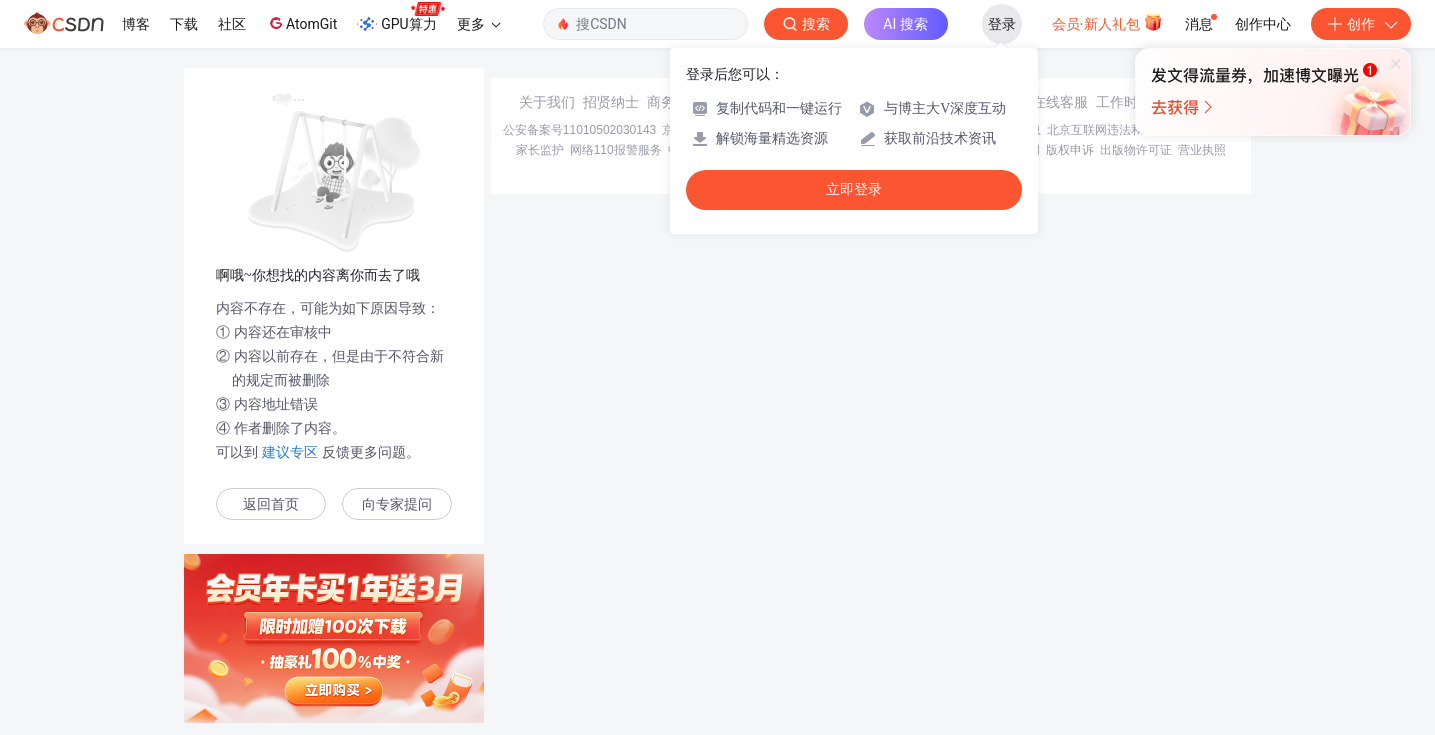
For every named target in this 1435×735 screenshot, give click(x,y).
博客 (136, 24)
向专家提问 (397, 504)
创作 (1361, 24)
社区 (232, 24)
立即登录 (854, 189)
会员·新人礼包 (1107, 22)
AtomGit (301, 23)
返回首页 (271, 504)
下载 (184, 24)
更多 (479, 24)
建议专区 (290, 452)
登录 (1002, 24)
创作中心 (1263, 24)
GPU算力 (400, 18)
